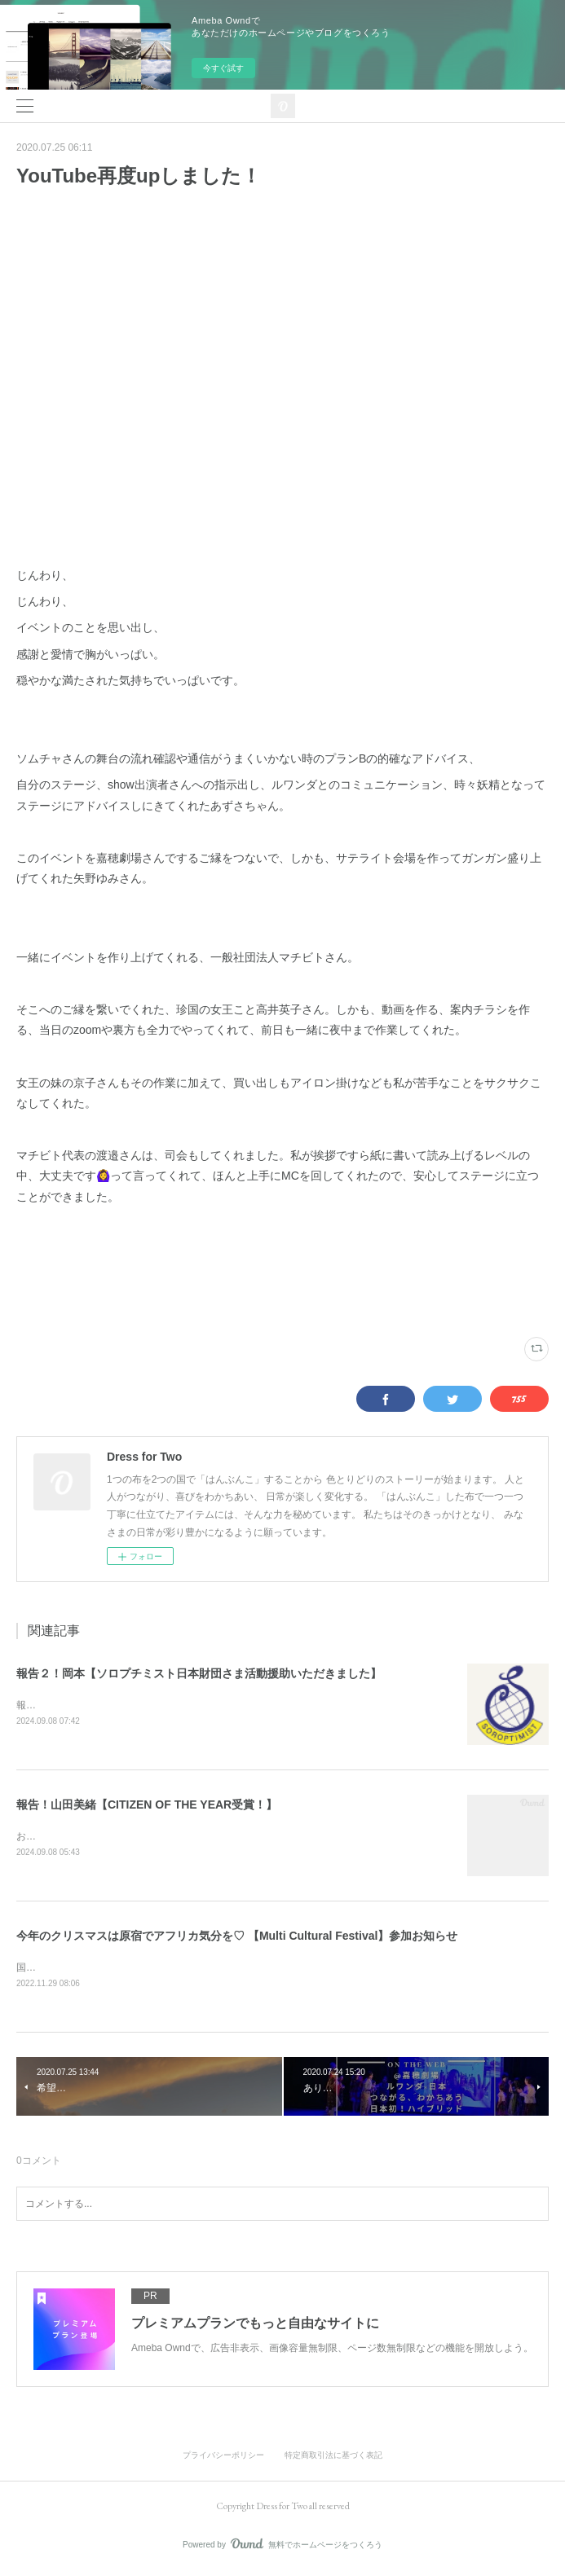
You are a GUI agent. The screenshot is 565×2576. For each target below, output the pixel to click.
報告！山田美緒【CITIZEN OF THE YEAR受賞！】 (146, 1806)
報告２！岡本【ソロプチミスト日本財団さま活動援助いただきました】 (199, 1673)
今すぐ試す (223, 68)
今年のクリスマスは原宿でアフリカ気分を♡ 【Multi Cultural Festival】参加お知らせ (236, 1938)
